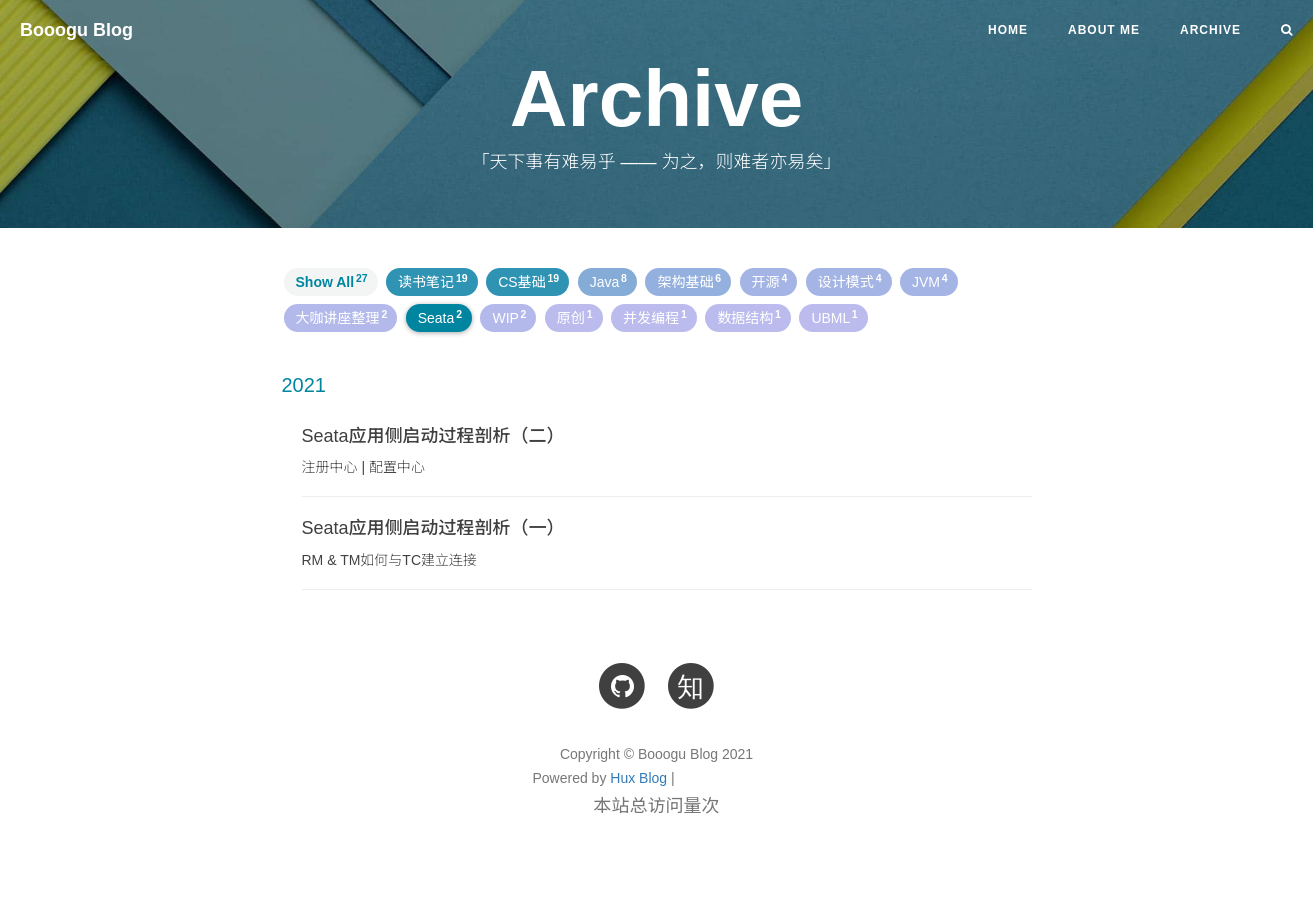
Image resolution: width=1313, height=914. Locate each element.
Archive (1210, 30)
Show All (332, 281)
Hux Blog (638, 778)
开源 (770, 281)
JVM (930, 281)
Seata (440, 317)
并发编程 (655, 317)
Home (1008, 30)
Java (608, 281)
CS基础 (528, 281)
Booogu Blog (76, 30)
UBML (834, 317)
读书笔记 (433, 281)
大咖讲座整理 (342, 317)
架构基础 (689, 281)
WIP (509, 317)
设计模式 (850, 281)
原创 (575, 317)
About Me (1104, 30)
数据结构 (749, 317)
